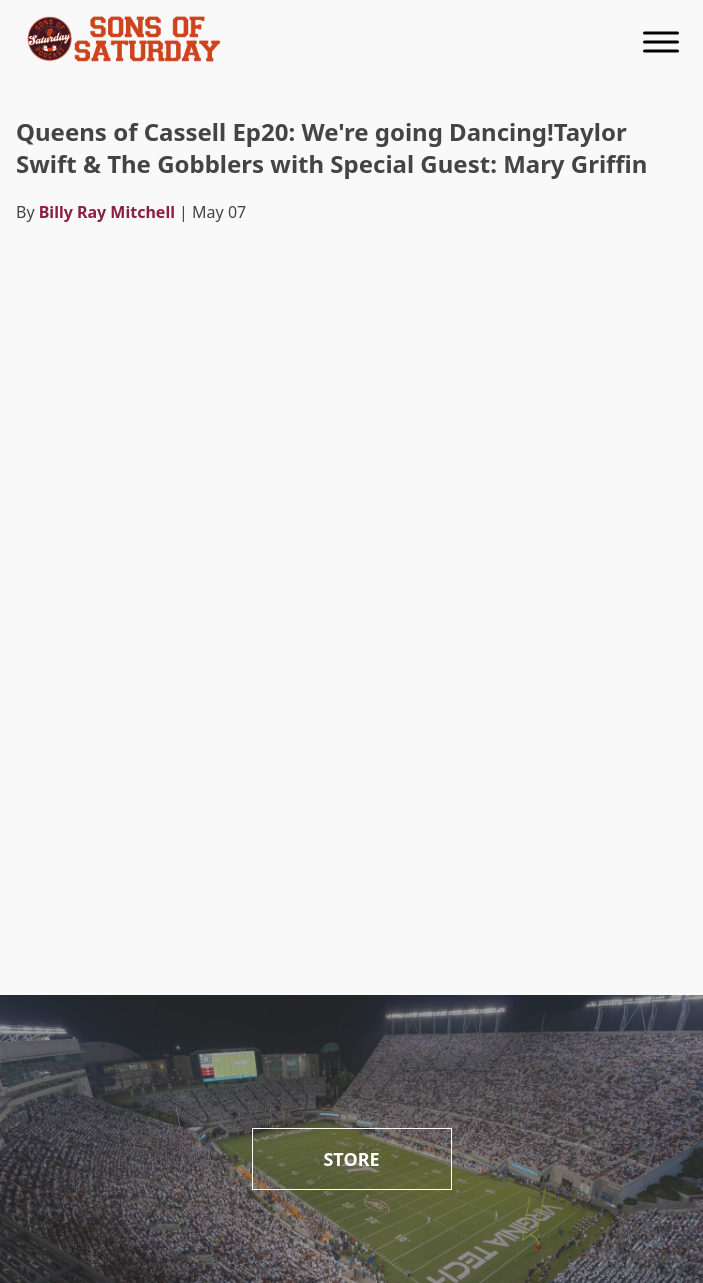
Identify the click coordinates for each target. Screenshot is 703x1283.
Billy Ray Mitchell (107, 212)
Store (351, 1159)
